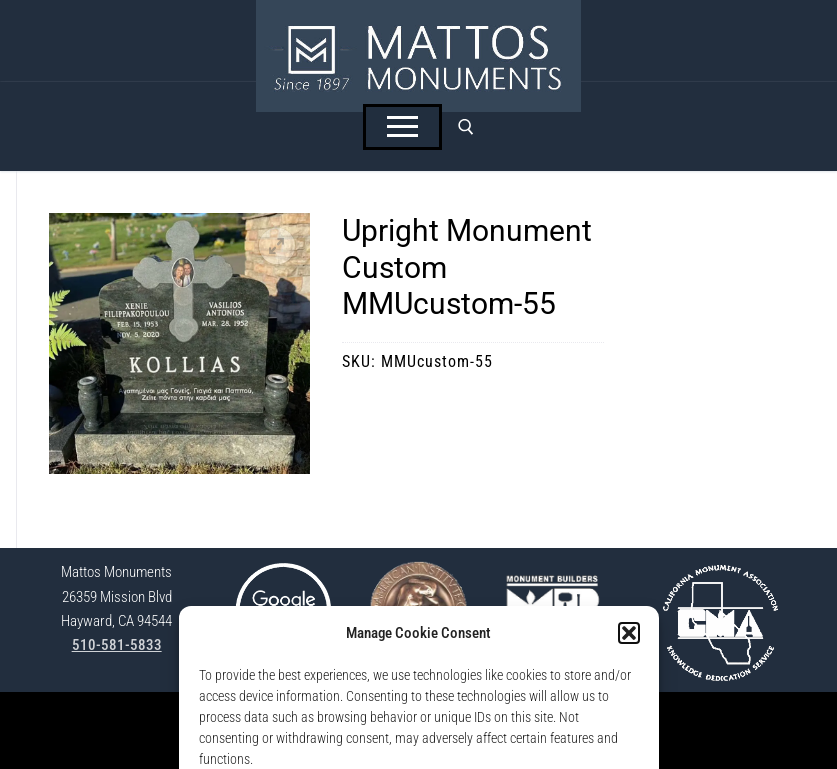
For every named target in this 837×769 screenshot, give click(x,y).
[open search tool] (466, 127)
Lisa (558, 741)
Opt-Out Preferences (511, 719)
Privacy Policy (408, 719)
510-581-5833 (117, 645)
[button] (277, 246)
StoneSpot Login (315, 719)
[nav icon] (402, 127)
